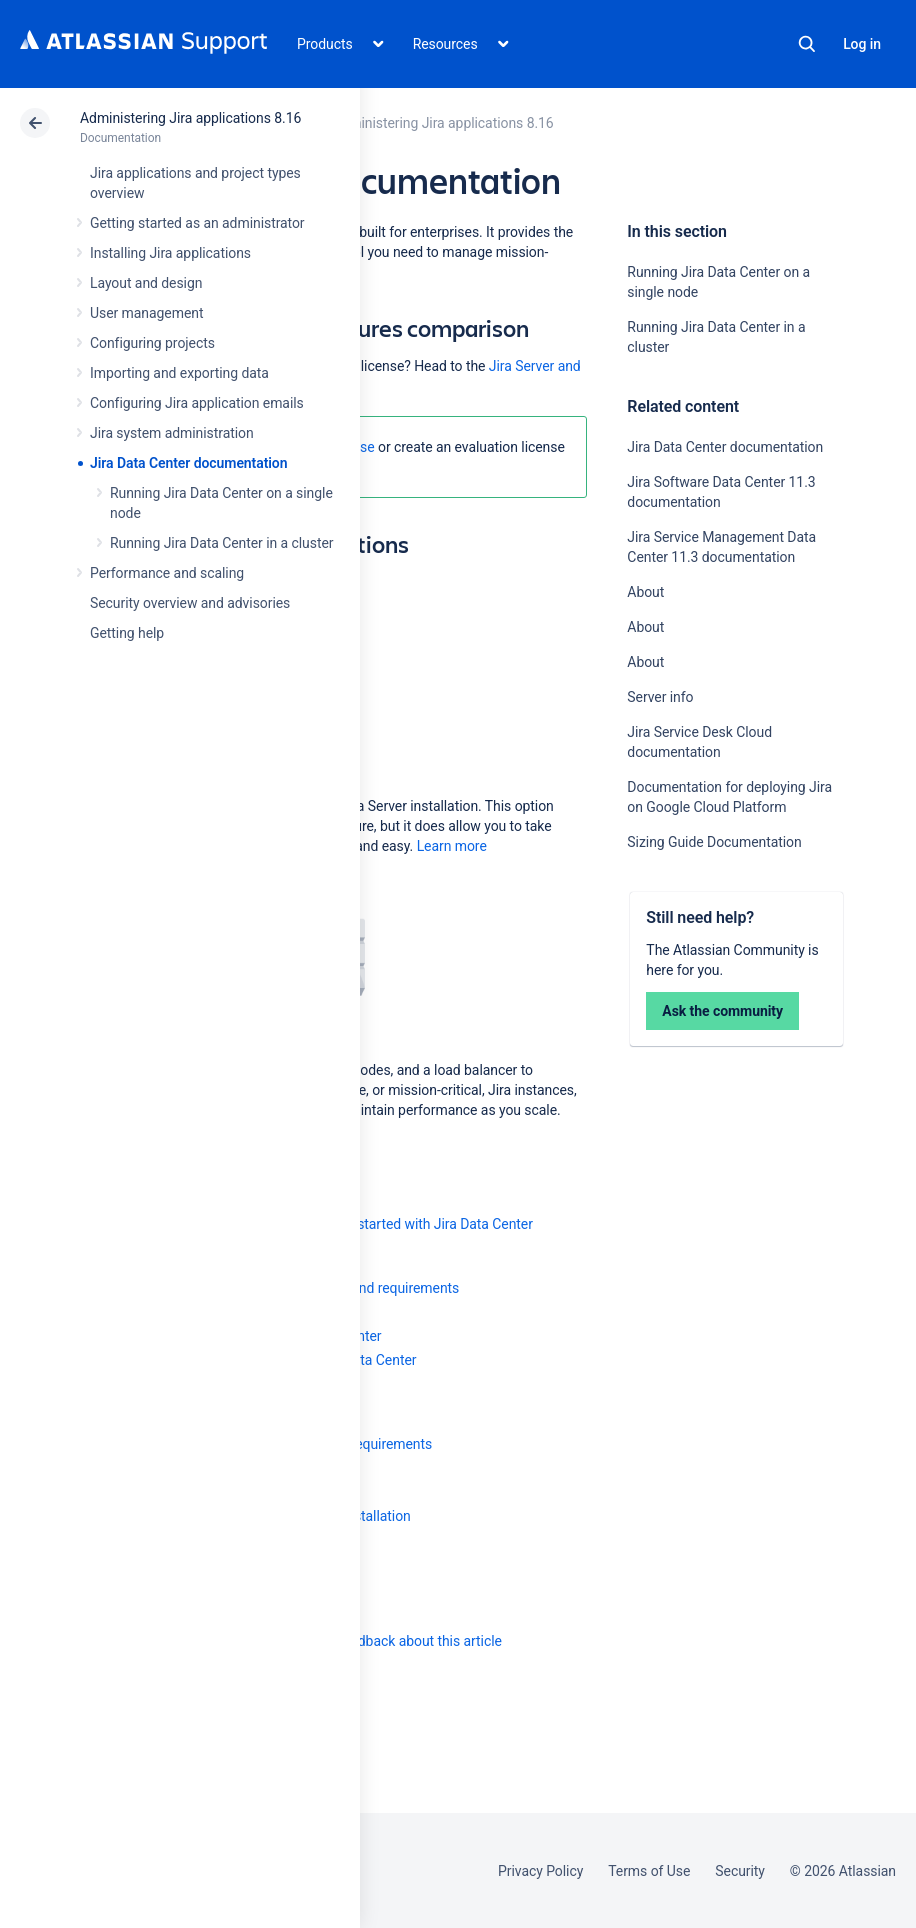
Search (807, 44)
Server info (660, 697)
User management (146, 313)
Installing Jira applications (170, 253)
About (645, 592)
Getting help (127, 633)
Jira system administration (172, 433)
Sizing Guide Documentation (714, 842)
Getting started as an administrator (197, 223)
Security (740, 1871)
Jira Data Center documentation (188, 463)
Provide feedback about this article (395, 1641)
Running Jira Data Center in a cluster (221, 543)
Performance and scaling (167, 573)
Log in (862, 44)
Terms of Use (649, 1871)
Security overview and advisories (190, 603)
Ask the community (722, 1011)
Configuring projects (152, 343)
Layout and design (146, 283)
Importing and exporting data (179, 373)
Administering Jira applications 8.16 (190, 118)
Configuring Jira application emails (197, 403)
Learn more (452, 846)
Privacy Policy (540, 1871)
